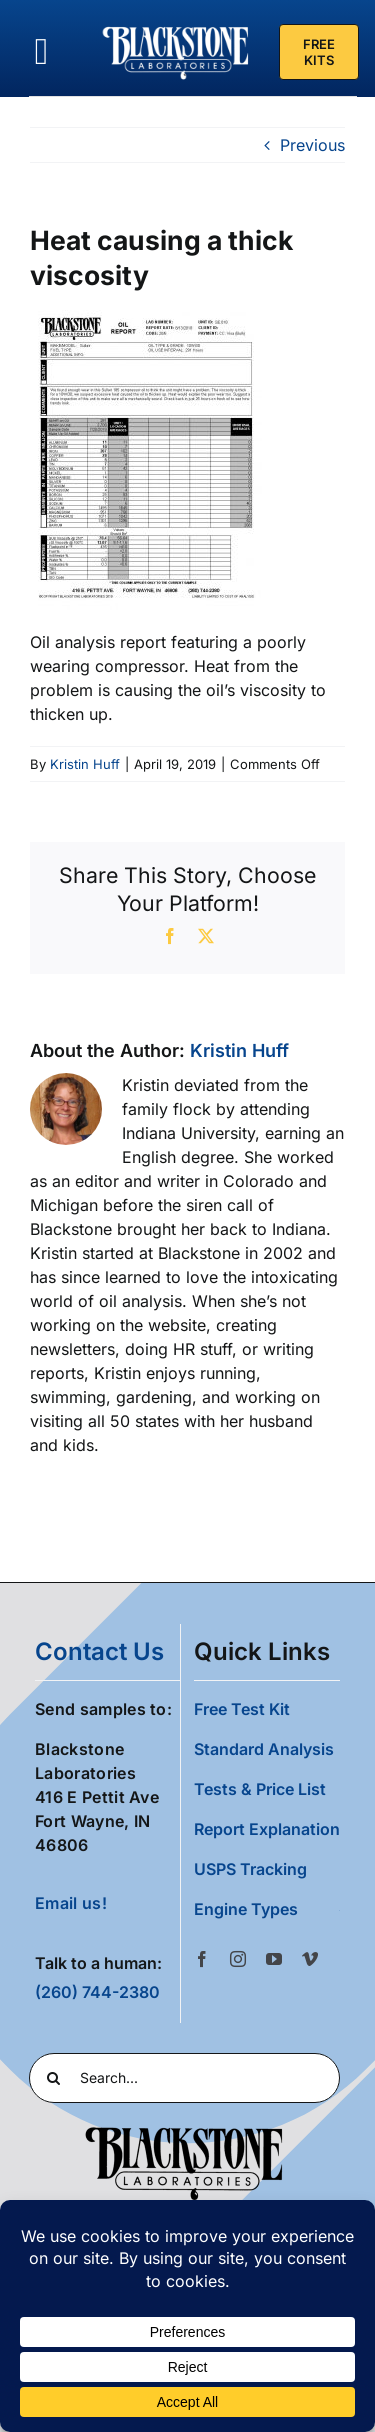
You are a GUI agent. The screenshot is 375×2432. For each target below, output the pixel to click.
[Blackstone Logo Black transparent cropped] (184, 2131)
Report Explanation (267, 1829)
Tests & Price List (260, 1789)
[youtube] (274, 1959)
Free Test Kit (242, 1709)
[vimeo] (310, 1959)
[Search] (54, 2078)
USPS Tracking (250, 1869)
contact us (99, 1651)
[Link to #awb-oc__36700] (42, 51)
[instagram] (238, 1959)
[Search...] (184, 2078)
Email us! (71, 1903)
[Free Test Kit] (319, 52)
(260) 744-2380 (97, 1992)
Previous (312, 145)
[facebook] (202, 1959)
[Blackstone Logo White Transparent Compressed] (175, 28)
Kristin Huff (85, 764)
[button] (267, 1909)
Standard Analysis (264, 1749)
